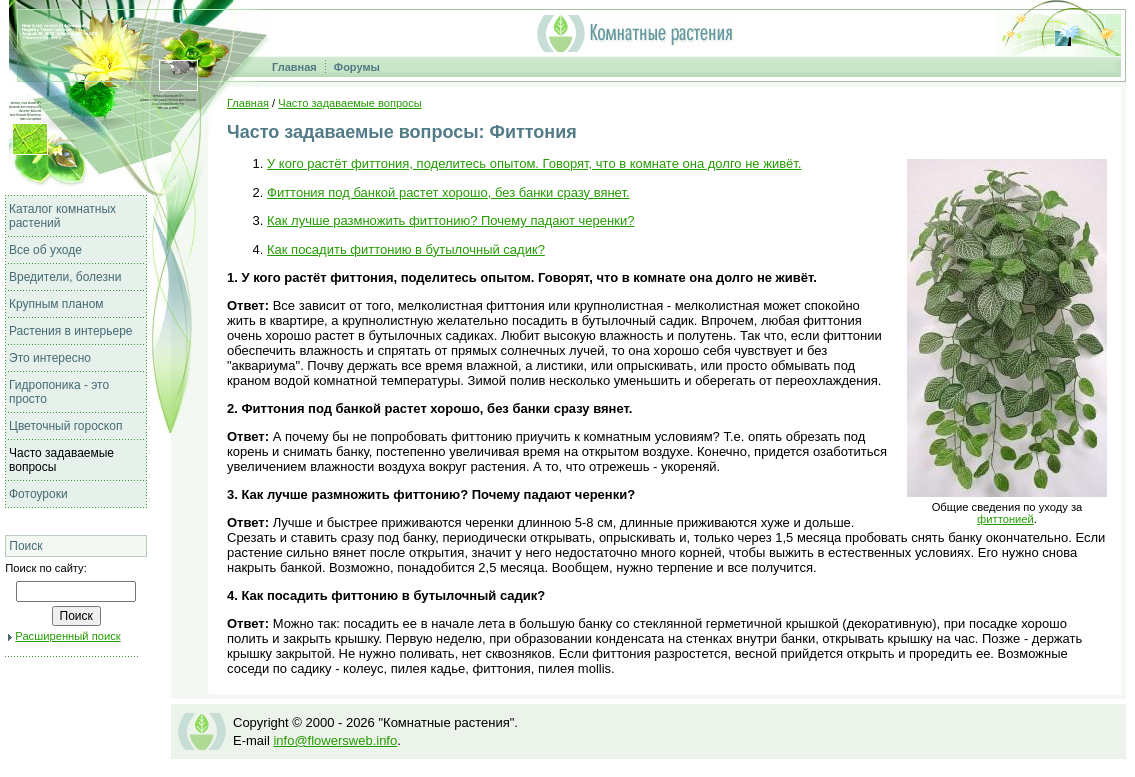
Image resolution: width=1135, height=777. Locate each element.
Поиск (25, 546)
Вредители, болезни (65, 277)
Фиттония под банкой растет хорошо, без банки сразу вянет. (448, 192)
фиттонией (1005, 519)
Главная (294, 67)
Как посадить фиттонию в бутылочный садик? (406, 249)
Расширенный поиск (67, 636)
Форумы (357, 67)
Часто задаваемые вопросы (349, 103)
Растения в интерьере (71, 331)
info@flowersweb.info (335, 740)
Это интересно (50, 358)
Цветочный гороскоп (65, 426)
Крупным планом (56, 304)
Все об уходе (45, 250)
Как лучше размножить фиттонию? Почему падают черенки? (450, 220)
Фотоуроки (38, 494)
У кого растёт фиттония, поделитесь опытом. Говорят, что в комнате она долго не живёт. (534, 163)
